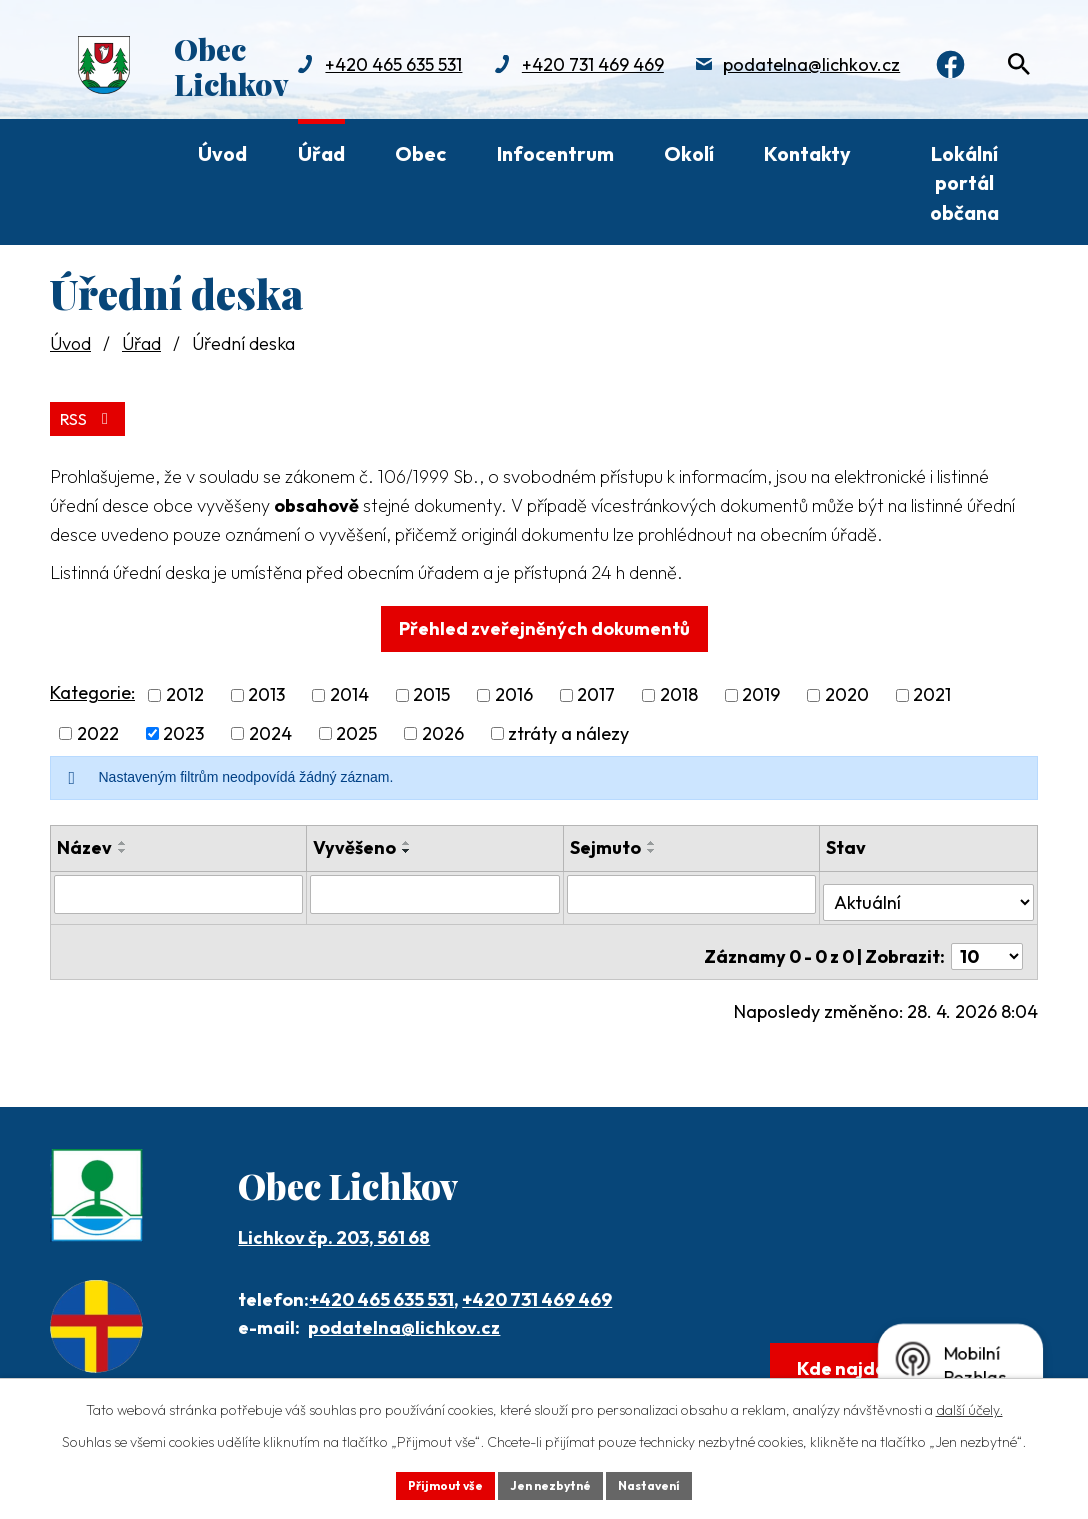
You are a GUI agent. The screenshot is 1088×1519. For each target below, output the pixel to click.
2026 (443, 729)
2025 (356, 729)
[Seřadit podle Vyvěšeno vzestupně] (408, 839)
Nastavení (664, 1483)
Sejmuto (605, 843)
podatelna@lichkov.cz (563, 85)
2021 (932, 690)
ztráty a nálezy (568, 729)
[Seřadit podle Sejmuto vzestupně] (652, 839)
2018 (679, 690)
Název (84, 843)
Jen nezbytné (551, 1483)
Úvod (222, 153)
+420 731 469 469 (344, 85)
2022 (98, 729)
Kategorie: (92, 688)
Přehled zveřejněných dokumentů (544, 623)
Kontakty (807, 153)
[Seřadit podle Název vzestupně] (123, 839)
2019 (761, 690)
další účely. (969, 1405)
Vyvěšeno (355, 843)
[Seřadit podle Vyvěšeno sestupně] (408, 847)
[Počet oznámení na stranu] (987, 934)
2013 (266, 690)
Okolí (689, 153)
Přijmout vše (430, 1483)
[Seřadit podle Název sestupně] (123, 847)
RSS (92, 413)
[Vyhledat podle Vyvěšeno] (436, 889)
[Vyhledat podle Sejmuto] (692, 889)
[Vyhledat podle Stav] (929, 888)
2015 (431, 690)
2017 (596, 690)
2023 (183, 729)
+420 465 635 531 (381, 1277)
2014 (349, 690)
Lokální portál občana (964, 183)
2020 (847, 690)
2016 (514, 690)
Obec (420, 153)
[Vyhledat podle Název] (179, 889)
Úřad (321, 153)
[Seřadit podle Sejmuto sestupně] (652, 847)
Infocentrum (555, 153)
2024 (270, 729)
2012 (185, 690)
